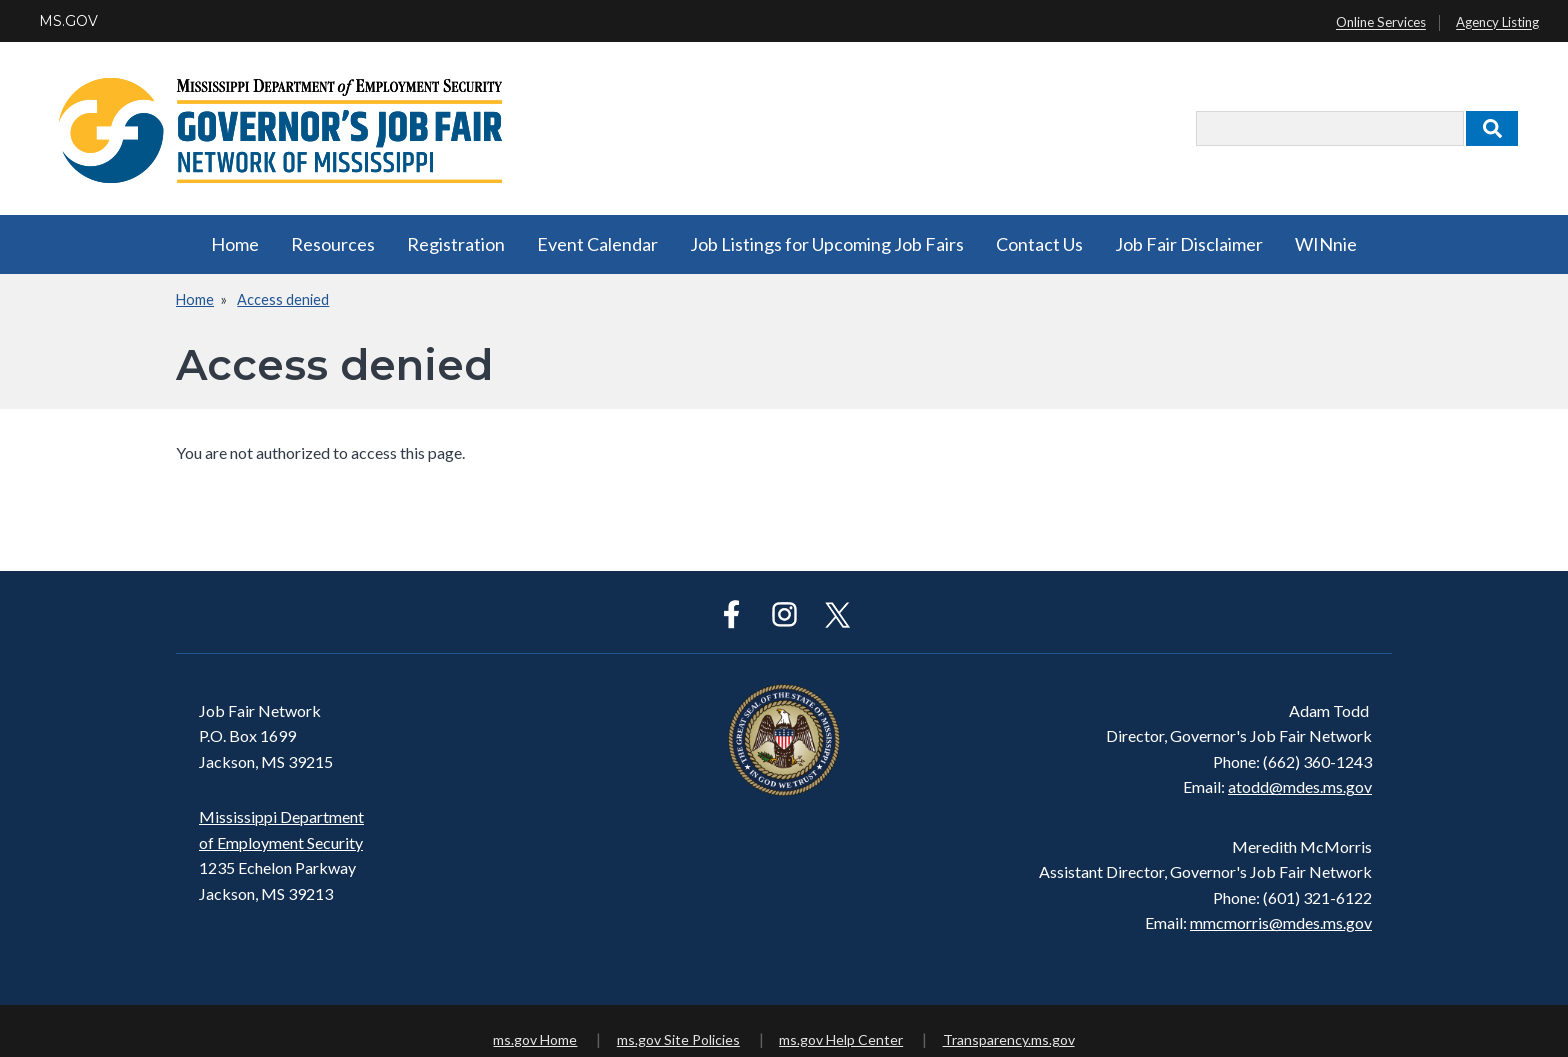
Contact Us (1039, 244)
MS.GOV (68, 21)
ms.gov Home (535, 1039)
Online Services (1381, 23)
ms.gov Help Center (841, 1039)
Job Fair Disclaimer (1189, 244)
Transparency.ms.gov (1009, 1039)
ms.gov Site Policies (678, 1039)
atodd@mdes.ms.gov (1300, 786)
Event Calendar (597, 244)
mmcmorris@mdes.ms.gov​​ (1281, 922)
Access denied (283, 299)
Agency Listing (1497, 23)
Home (235, 244)
